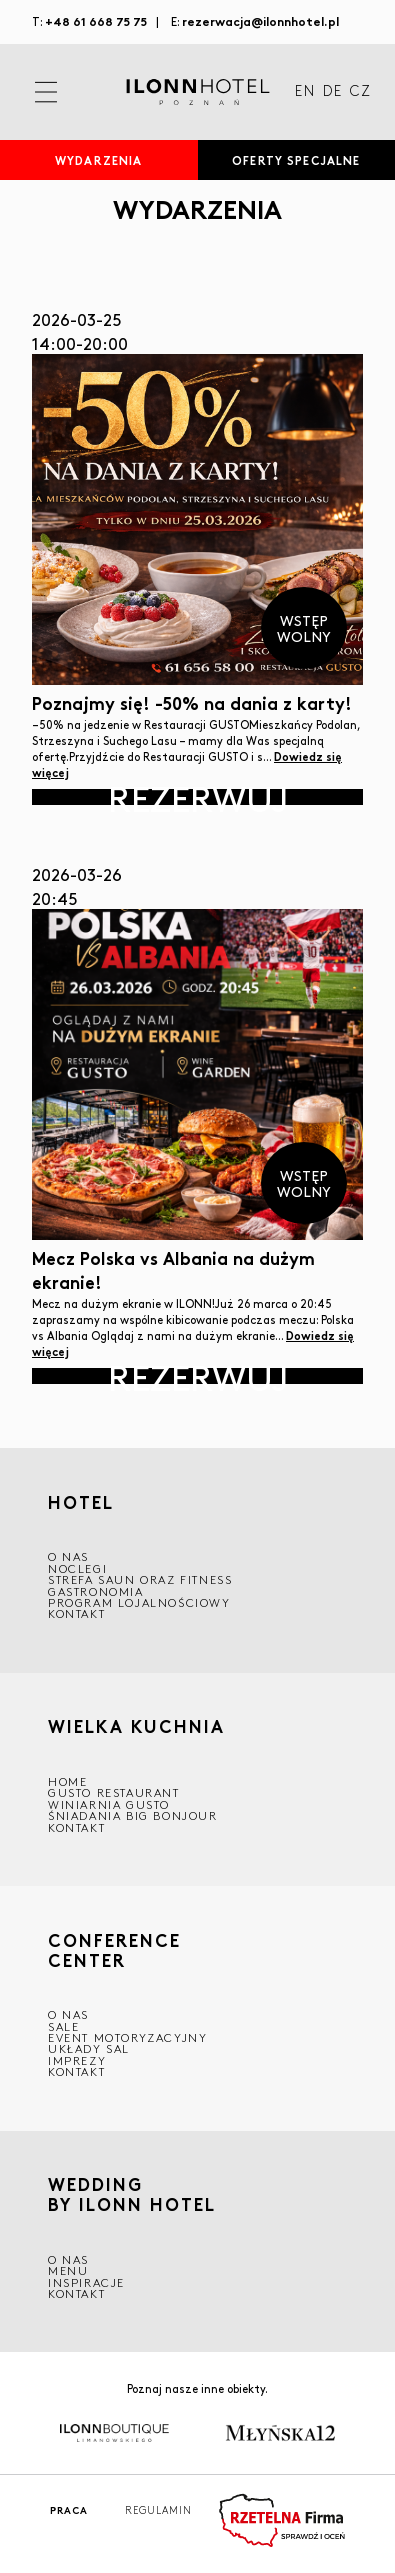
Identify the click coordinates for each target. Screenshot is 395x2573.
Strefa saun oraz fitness (140, 1579)
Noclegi (77, 1568)
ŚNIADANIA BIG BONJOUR (133, 1815)
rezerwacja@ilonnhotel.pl (260, 20)
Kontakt (76, 1613)
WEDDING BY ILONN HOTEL (132, 2195)
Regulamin (158, 2510)
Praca (69, 2510)
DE (332, 92)
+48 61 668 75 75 (96, 20)
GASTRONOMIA (96, 1591)
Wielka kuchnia (136, 1727)
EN (305, 92)
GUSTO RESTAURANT (114, 1792)
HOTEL (81, 1502)
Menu (68, 2270)
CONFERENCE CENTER (114, 1950)
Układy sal (89, 2048)
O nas (68, 2259)
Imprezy (77, 2060)
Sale (63, 2026)
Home (67, 1781)
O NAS (68, 1556)
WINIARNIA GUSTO (109, 1804)
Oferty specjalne (296, 160)
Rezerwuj (198, 797)
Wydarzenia (98, 160)
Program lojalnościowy (139, 1602)
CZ (360, 92)
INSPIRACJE (86, 2282)
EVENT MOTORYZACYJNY (127, 2037)
